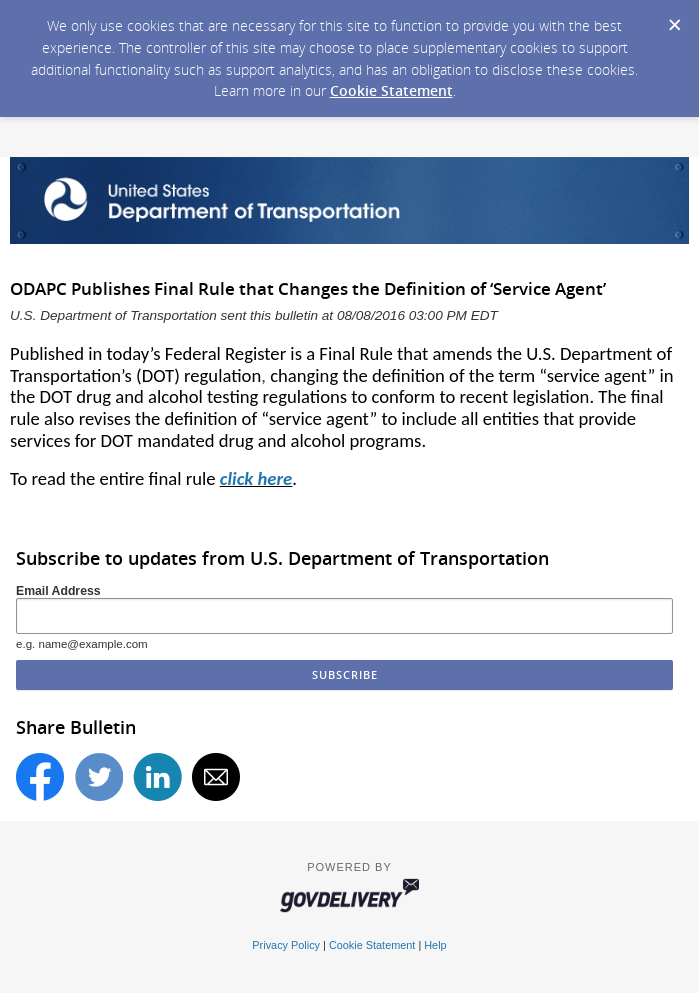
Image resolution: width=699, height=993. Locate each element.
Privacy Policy (286, 945)
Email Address (58, 591)
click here (256, 478)
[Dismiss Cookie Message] (674, 19)
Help (435, 945)
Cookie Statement (391, 90)
